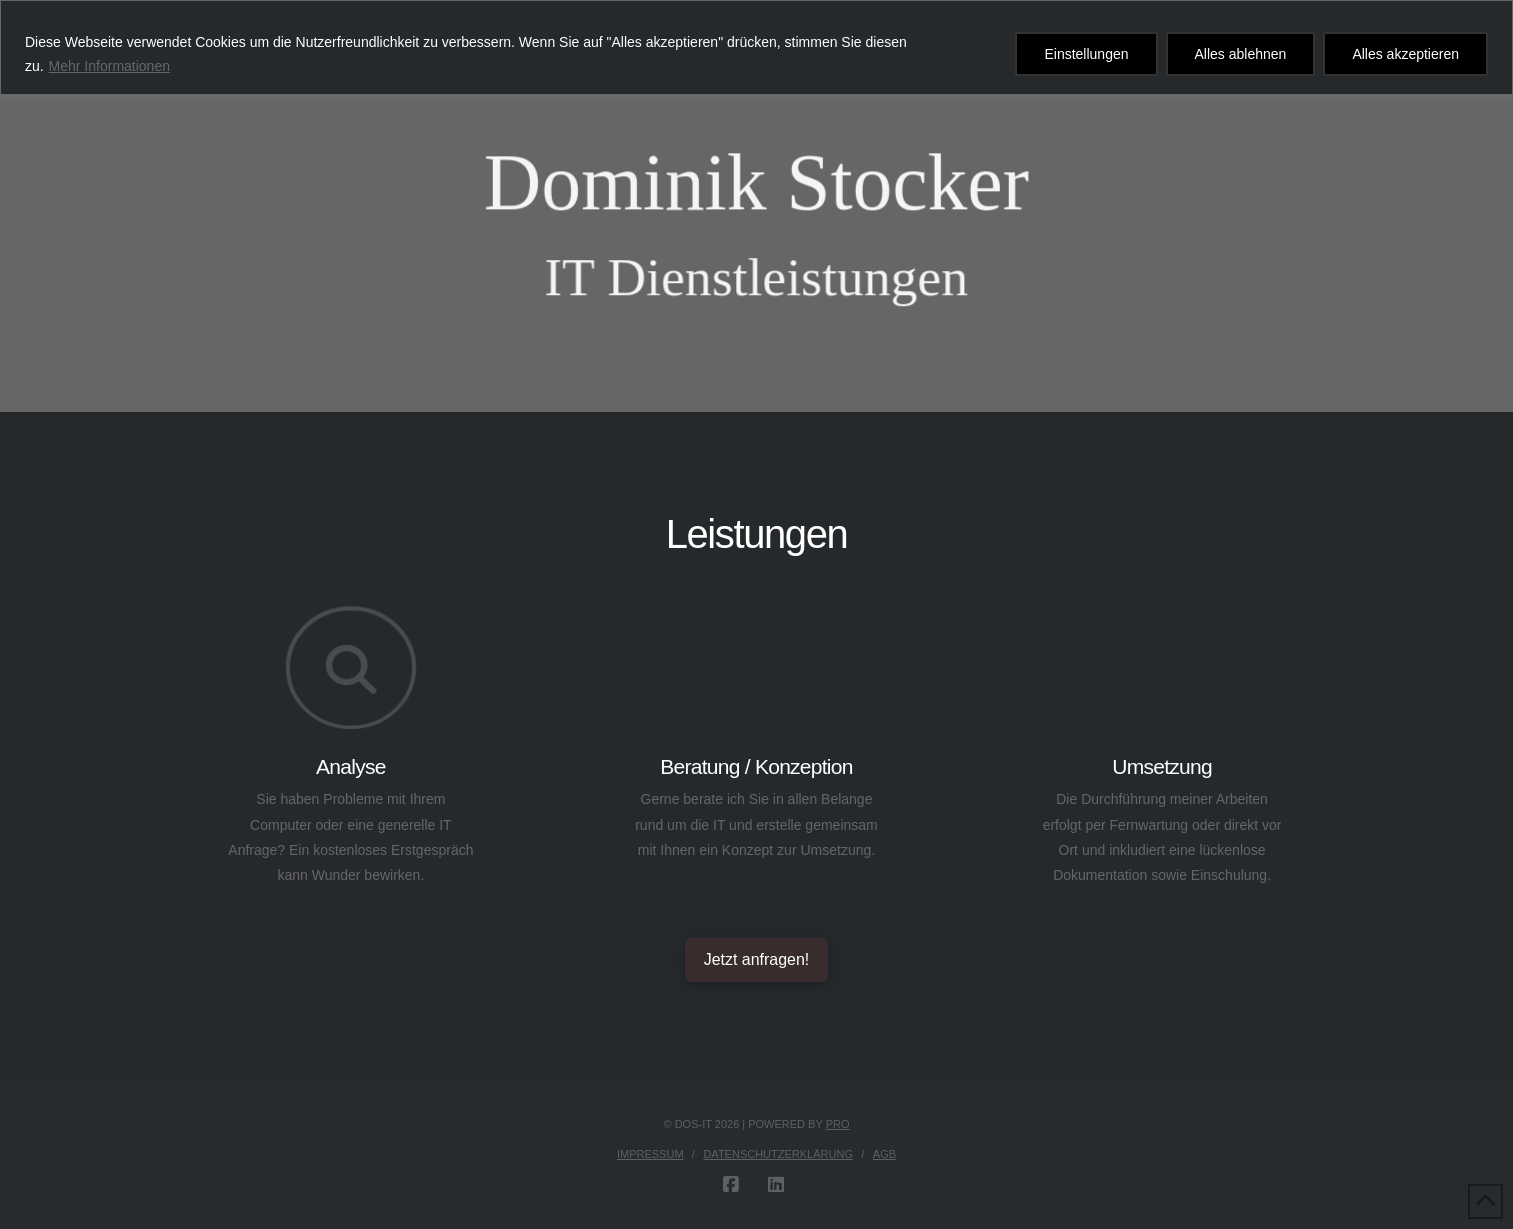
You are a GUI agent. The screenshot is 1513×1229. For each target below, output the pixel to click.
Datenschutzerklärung (778, 1154)
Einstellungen (1086, 54)
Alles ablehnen (1241, 54)
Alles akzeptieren (1405, 54)
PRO (838, 1124)
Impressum (650, 1154)
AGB (884, 1154)
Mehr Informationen (109, 66)
